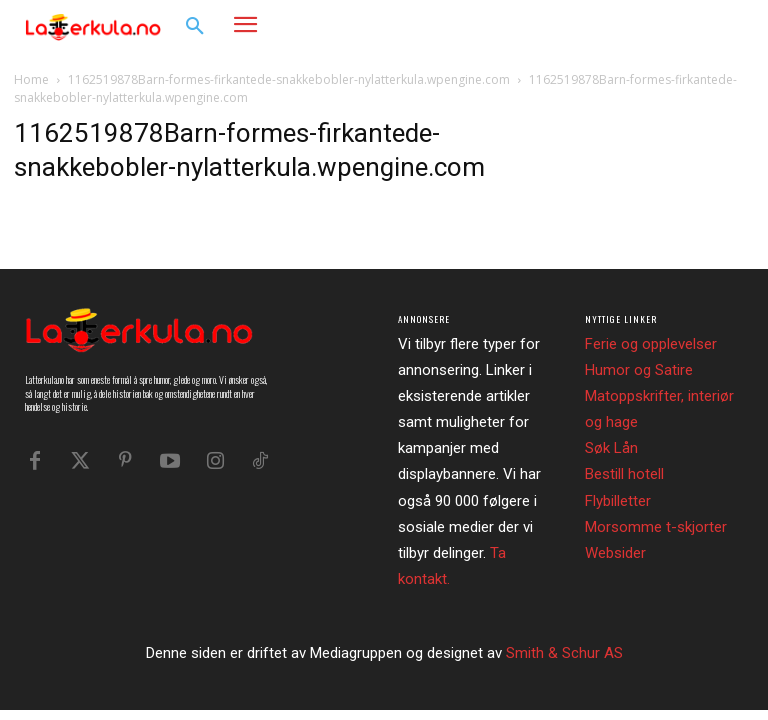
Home (31, 79)
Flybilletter (618, 501)
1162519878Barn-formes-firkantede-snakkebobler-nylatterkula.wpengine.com (289, 79)
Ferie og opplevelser (651, 344)
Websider (615, 553)
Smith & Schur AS (564, 653)
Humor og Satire (639, 370)
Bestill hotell (624, 474)
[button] (195, 27)
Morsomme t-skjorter (656, 527)
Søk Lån (611, 448)
